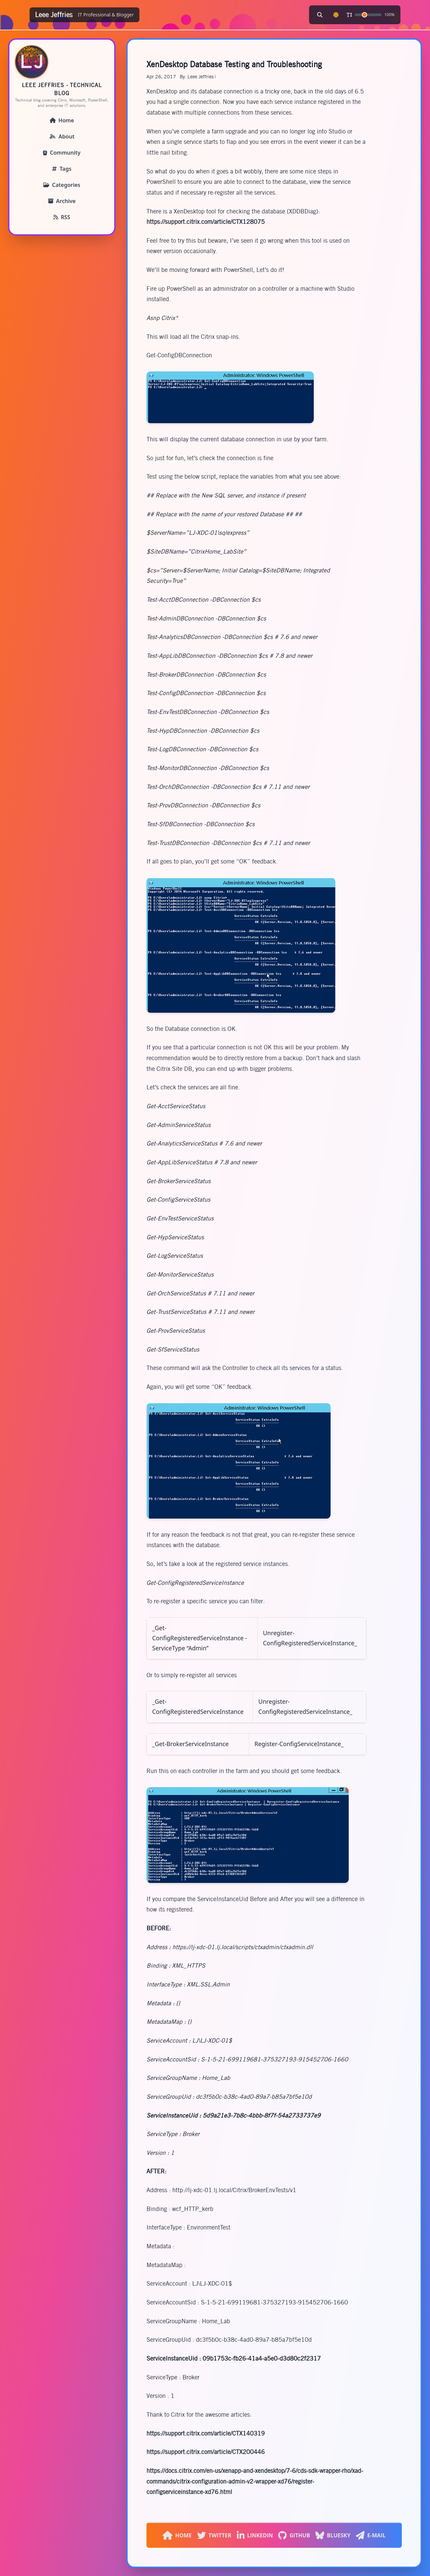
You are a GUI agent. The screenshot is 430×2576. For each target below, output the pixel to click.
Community (61, 152)
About (61, 136)
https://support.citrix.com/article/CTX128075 (205, 221)
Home (62, 120)
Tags (61, 168)
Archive (62, 201)
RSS (61, 217)
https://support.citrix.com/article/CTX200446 (205, 2451)
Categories (61, 185)
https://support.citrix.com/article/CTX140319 (205, 2433)
